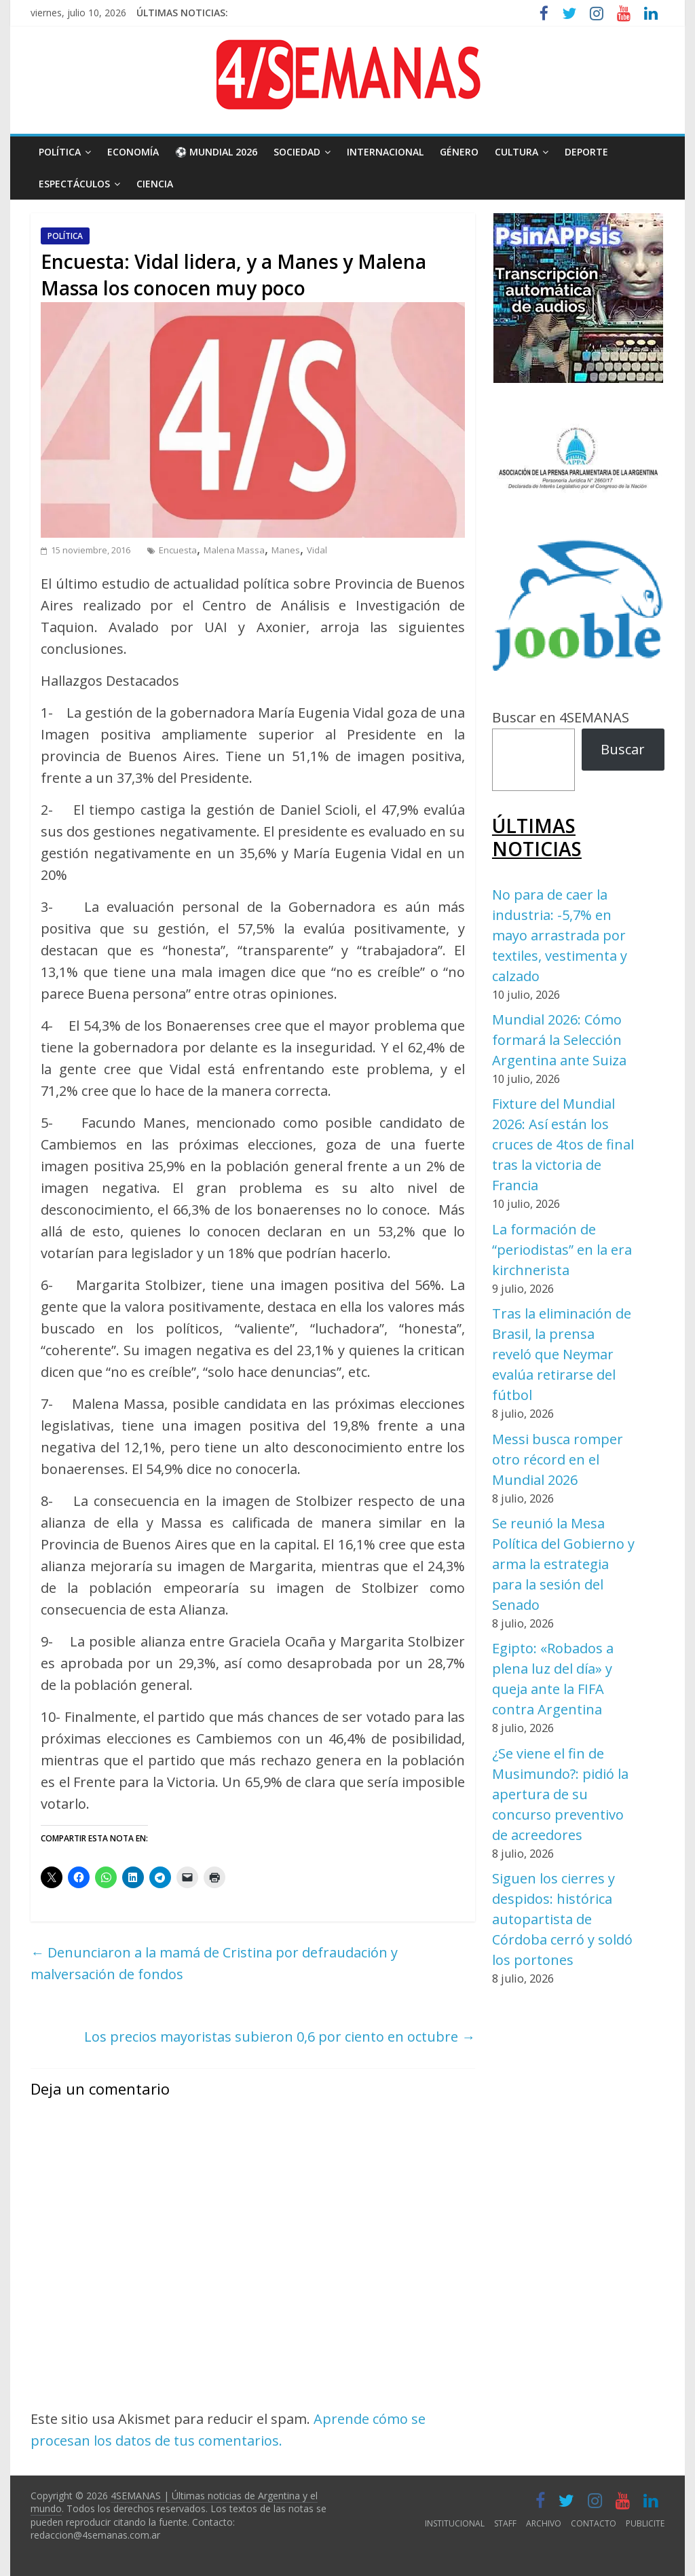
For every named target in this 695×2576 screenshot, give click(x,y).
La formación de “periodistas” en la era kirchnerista (562, 1249)
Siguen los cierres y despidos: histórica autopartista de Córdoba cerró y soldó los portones (562, 1919)
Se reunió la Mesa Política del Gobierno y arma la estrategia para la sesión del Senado (563, 1564)
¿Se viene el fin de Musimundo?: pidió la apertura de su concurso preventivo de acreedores (560, 1794)
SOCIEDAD (297, 151)
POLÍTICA (60, 151)
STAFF (505, 2523)
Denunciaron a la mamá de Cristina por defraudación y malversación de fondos (214, 1963)
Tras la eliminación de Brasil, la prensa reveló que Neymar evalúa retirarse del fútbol (561, 1354)
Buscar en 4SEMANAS (560, 717)
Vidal (317, 550)
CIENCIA (154, 183)
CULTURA (516, 151)
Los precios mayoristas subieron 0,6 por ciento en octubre (279, 2036)
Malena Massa (234, 550)
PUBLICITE (645, 2523)
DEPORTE (586, 151)
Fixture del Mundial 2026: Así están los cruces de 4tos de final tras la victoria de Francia (563, 1144)
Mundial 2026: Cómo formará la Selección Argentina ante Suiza (559, 1039)
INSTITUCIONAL (455, 2523)
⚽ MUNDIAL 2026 (216, 151)
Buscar (623, 749)
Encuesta (178, 550)
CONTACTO (593, 2523)
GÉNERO (459, 151)
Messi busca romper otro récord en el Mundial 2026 (557, 1459)
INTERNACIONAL (385, 151)
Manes (285, 550)
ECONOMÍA (133, 151)
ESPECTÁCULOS (74, 183)
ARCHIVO (543, 2523)
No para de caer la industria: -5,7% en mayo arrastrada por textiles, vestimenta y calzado (559, 935)
